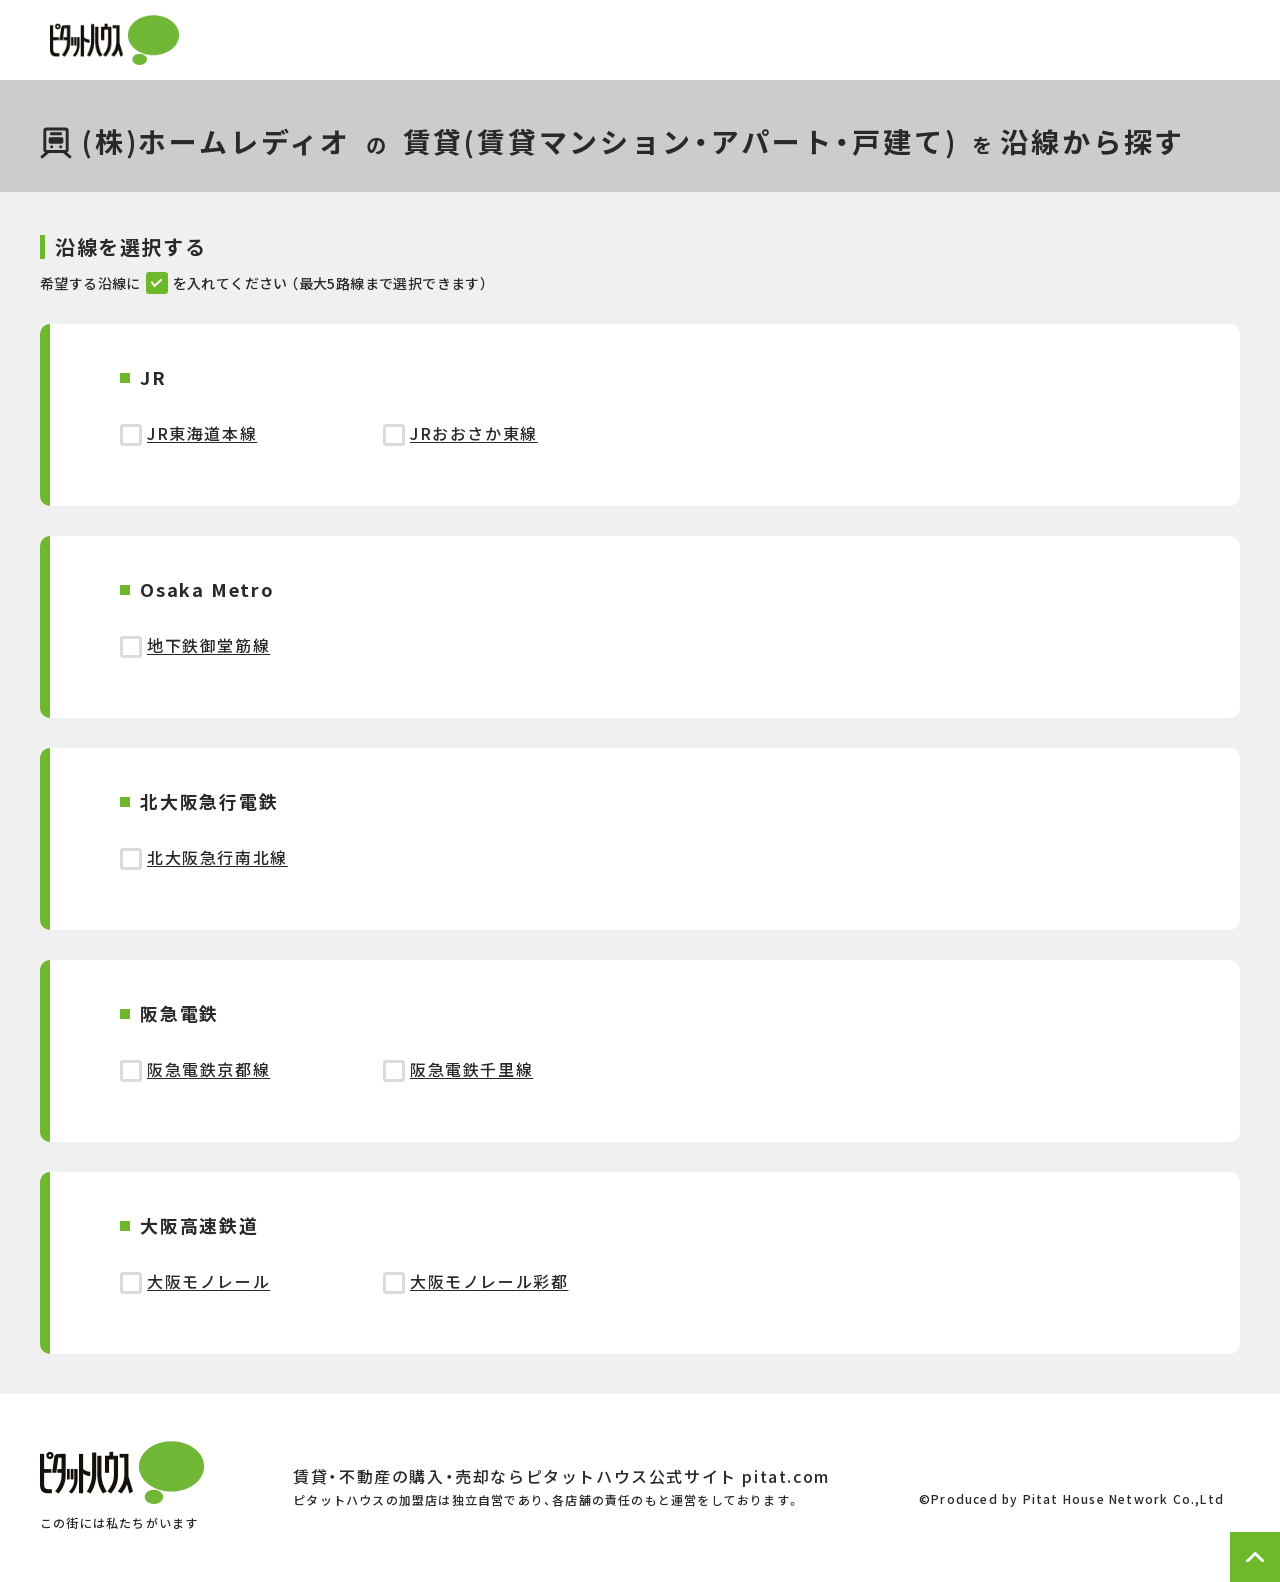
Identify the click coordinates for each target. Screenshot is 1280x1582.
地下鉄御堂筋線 (208, 645)
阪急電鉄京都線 (208, 1069)
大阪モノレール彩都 (489, 1281)
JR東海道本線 (202, 433)
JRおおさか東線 (474, 433)
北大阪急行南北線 (217, 857)
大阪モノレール (208, 1281)
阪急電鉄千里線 (471, 1069)
